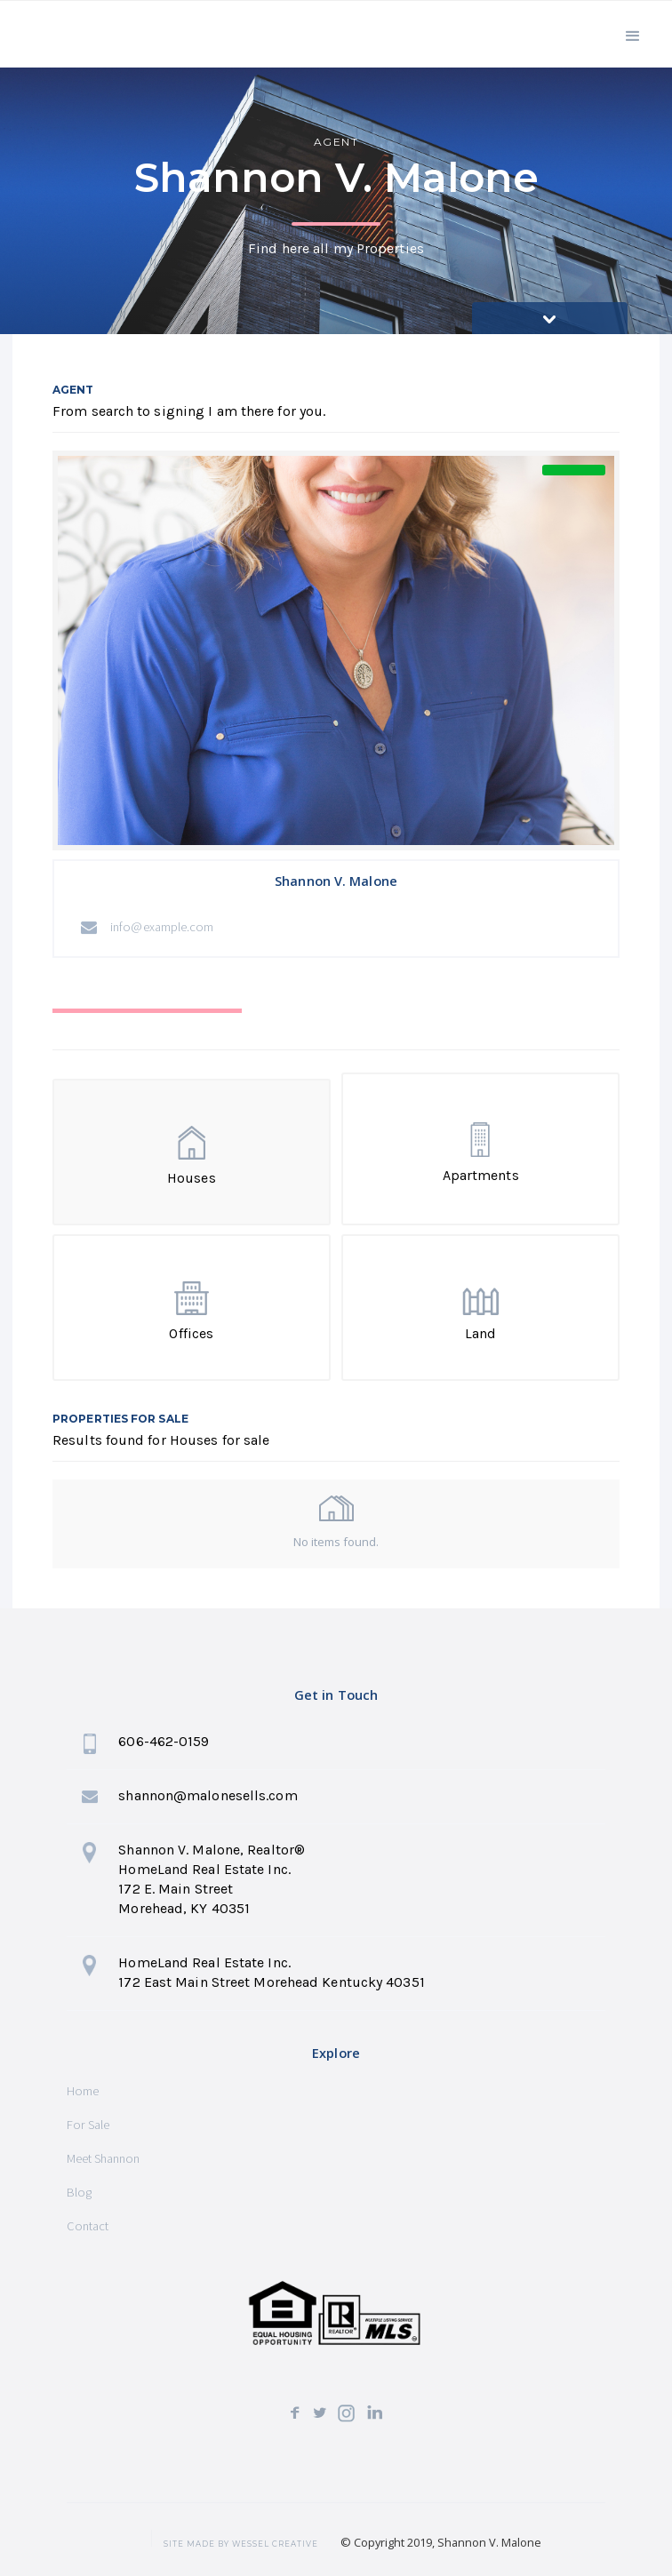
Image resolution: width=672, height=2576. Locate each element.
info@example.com (162, 927)
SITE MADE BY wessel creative (241, 2544)
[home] (100, 36)
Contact (87, 2226)
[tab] (147, 1029)
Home (83, 2091)
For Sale (88, 2125)
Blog (79, 2192)
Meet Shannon (103, 2158)
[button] (633, 34)
